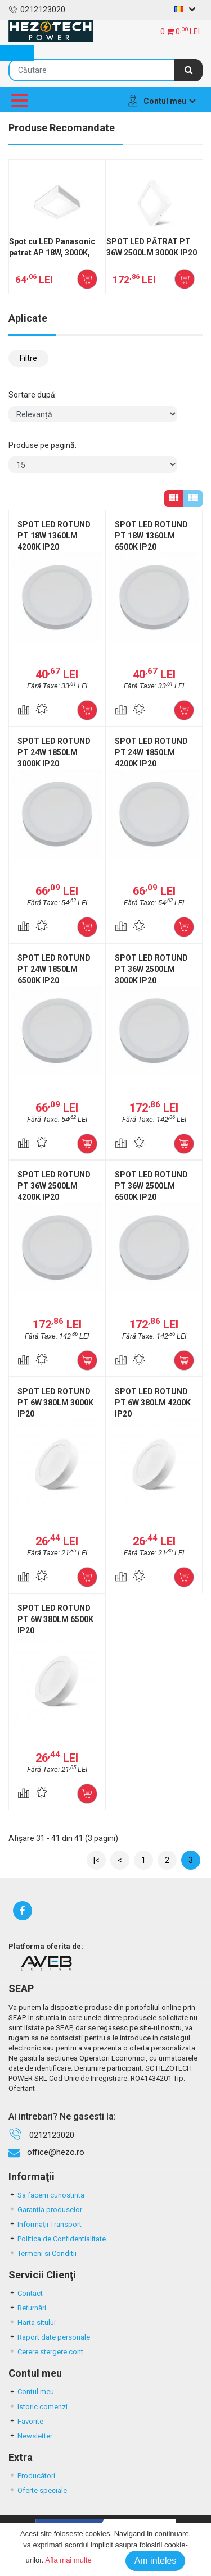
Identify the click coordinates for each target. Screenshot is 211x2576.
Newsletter (30, 2436)
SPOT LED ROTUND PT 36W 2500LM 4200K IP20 (54, 1186)
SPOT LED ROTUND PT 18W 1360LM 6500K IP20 (151, 535)
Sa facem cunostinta (46, 2195)
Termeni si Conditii (42, 2253)
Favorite (25, 2421)
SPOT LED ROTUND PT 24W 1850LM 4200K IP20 (151, 752)
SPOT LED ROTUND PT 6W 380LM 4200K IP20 (153, 1402)
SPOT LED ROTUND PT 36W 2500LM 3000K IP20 (151, 969)
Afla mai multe (68, 2560)
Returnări (27, 2308)
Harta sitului (32, 2322)
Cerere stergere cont (45, 2351)
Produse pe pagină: (42, 445)
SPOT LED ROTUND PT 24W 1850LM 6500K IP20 (54, 969)
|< (96, 1860)
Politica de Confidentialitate (57, 2239)
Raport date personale (49, 2337)
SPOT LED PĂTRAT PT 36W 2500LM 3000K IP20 (151, 247)
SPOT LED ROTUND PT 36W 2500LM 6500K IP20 (151, 1186)
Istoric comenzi (38, 2407)
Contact (25, 2293)
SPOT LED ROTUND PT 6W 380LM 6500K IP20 (55, 1619)
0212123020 (36, 9)
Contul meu (31, 2391)
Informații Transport (45, 2224)
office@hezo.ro (55, 2152)
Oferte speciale (37, 2490)
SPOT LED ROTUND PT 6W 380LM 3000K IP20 (55, 1402)
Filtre (28, 358)
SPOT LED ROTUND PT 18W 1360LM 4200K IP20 (54, 535)
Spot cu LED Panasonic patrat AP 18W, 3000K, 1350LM (52, 252)
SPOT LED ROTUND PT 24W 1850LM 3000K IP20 (54, 752)
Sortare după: (32, 394)
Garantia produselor (45, 2209)
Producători (31, 2476)
